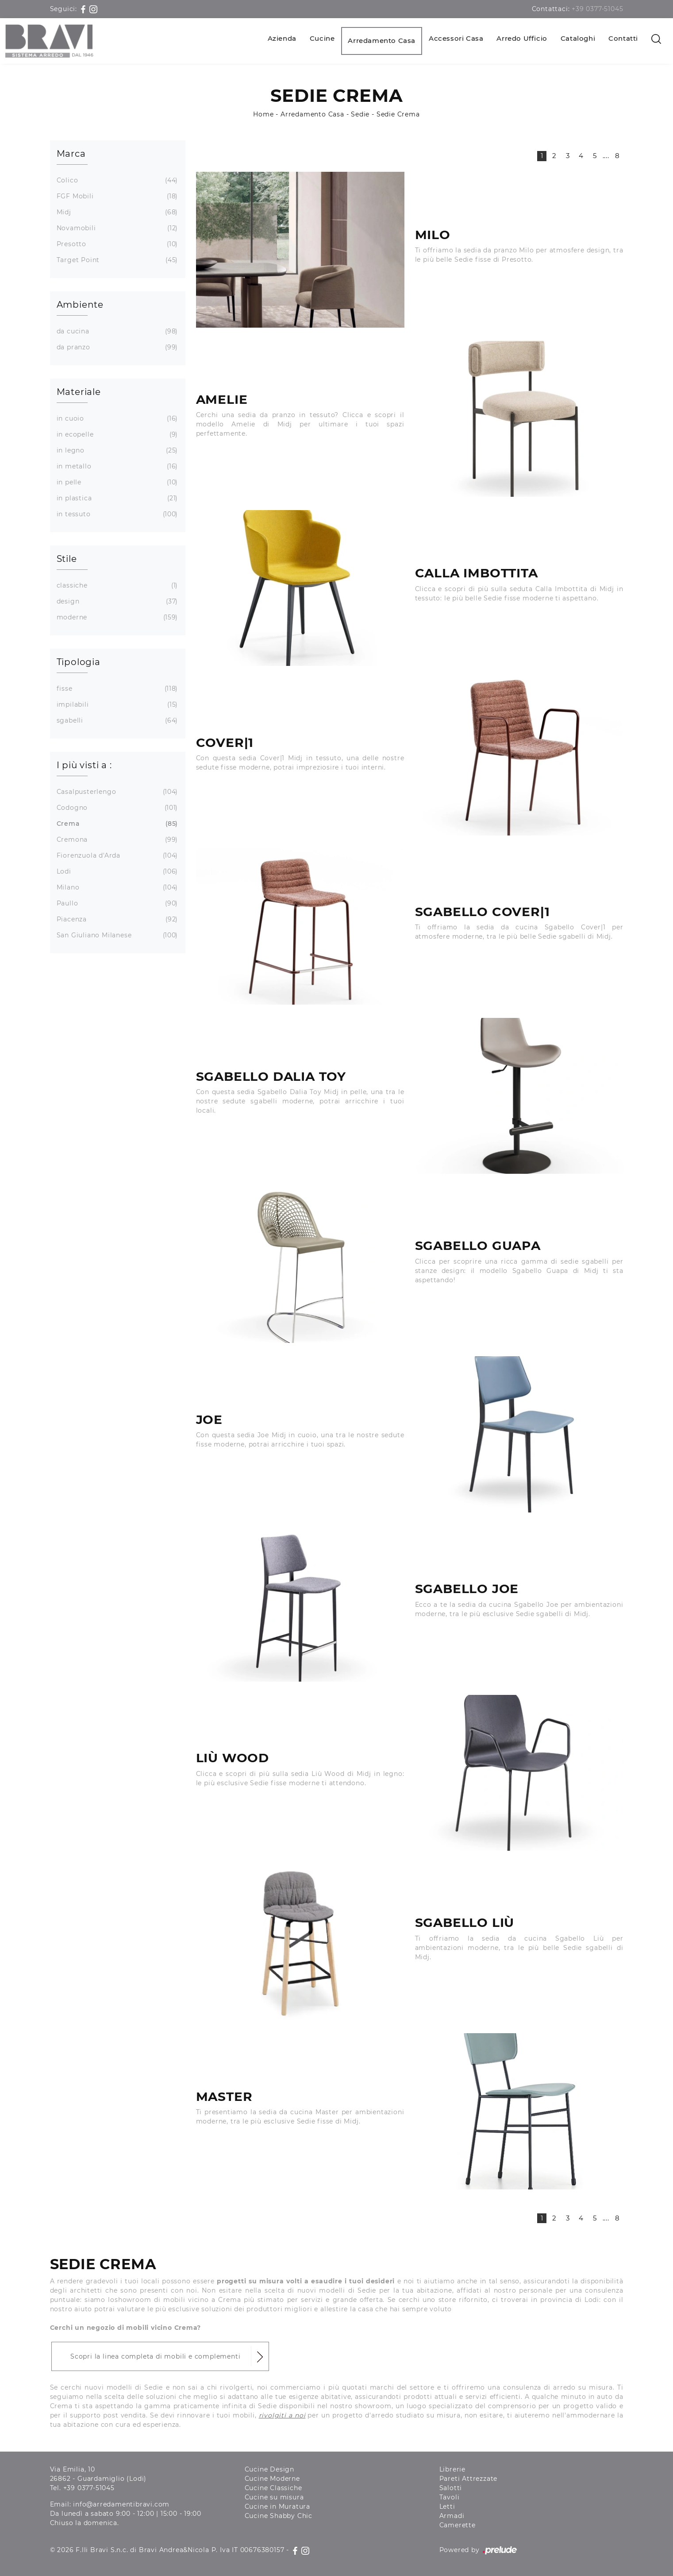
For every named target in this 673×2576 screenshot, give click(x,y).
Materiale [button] (79, 392)
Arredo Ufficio (521, 38)
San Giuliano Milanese (116, 935)
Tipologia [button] (78, 662)
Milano (116, 887)
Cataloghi (578, 38)
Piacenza (116, 919)
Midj (116, 212)
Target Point (116, 260)
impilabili (116, 704)
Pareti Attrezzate (468, 2479)
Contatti (623, 38)
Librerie (452, 2469)
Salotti (450, 2488)
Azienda (282, 38)
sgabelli (116, 720)
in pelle (116, 482)
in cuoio (116, 418)
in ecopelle (116, 434)
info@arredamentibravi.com (121, 2504)
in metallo (116, 466)
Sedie (360, 114)
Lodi (116, 871)
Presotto (116, 244)
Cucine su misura (274, 2497)
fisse (116, 688)
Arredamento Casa (381, 40)
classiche (116, 585)
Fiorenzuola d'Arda (116, 855)
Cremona (116, 839)
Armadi (452, 2516)
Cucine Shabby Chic (278, 2516)
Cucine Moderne (272, 2479)
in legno (116, 450)
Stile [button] (67, 558)
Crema (116, 823)
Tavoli (449, 2497)
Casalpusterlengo (116, 792)
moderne (116, 617)
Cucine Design (269, 2469)
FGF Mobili (116, 196)
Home (263, 114)
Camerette (457, 2525)
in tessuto (116, 514)
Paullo (116, 903)
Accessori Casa (456, 38)
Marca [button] (71, 153)
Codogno (116, 807)
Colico (116, 180)
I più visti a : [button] (84, 765)
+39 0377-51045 (597, 9)
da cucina (116, 331)
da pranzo (116, 347)
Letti (447, 2506)
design (116, 601)
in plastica (116, 498)
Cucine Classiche (273, 2488)
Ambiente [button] (80, 304)
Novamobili (116, 228)
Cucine (322, 38)
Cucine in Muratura (277, 2506)
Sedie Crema (398, 114)
